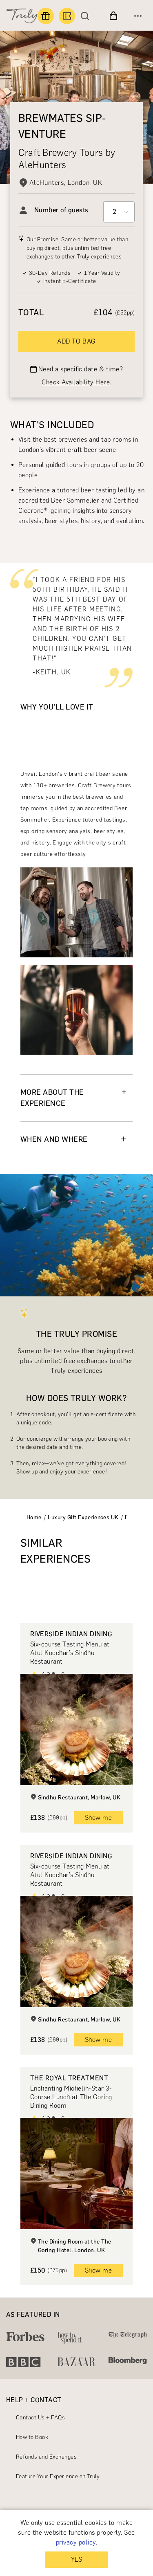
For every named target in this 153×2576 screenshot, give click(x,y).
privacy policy (76, 2542)
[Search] (87, 16)
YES (76, 2559)
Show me (98, 1817)
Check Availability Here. (76, 382)
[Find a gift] (46, 16)
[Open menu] (138, 16)
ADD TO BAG (76, 341)
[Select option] (118, 212)
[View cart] (113, 16)
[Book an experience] (67, 16)
